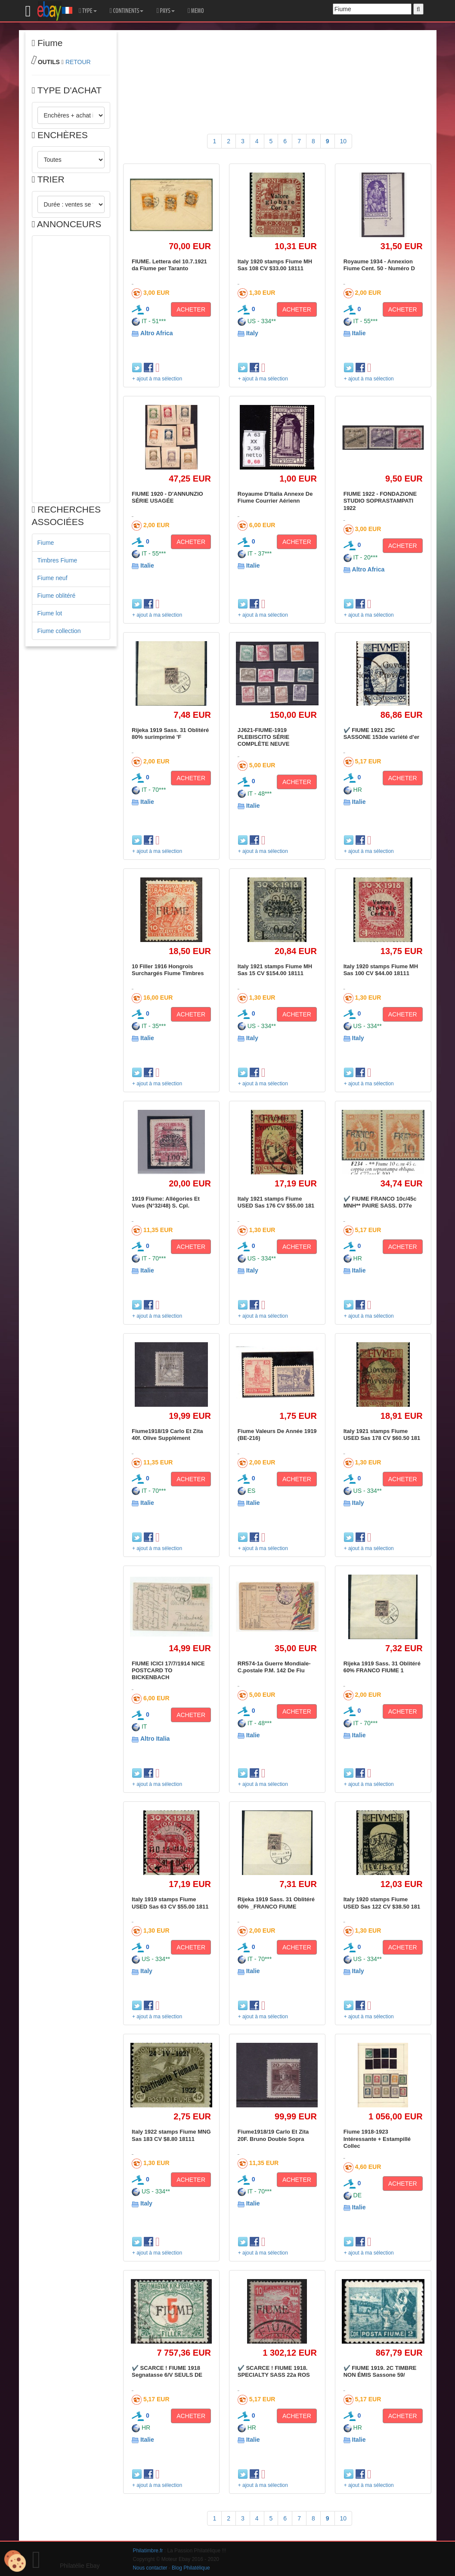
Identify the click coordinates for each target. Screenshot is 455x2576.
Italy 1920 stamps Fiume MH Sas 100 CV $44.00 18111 (381, 969)
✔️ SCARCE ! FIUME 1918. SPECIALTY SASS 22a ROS (274, 2371)
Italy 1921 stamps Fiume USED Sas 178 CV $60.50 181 (382, 1434)
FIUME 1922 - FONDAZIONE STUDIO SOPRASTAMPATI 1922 (380, 501)
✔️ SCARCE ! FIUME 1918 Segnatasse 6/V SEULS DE (167, 2371)
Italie (359, 333)
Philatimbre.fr (148, 2551)
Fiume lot (49, 613)
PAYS (165, 10)
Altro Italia (155, 1738)
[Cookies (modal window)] (15, 2561)
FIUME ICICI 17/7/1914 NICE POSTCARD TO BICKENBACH (168, 1670)
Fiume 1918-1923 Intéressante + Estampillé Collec (377, 2138)
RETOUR (78, 62)
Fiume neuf (52, 578)
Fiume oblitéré (56, 595)
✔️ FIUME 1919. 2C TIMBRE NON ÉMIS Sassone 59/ (380, 2371)
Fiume (45, 542)
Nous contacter (150, 2568)
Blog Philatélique (191, 2568)
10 (343, 141)
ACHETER (190, 309)
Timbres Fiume (57, 560)
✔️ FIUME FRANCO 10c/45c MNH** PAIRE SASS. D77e (380, 1202)
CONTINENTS (127, 10)
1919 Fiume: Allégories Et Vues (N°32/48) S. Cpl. (166, 1202)
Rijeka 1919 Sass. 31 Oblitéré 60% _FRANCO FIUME (276, 1902)
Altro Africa (156, 333)
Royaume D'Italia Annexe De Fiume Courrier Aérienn (275, 497)
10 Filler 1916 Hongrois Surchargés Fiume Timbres (168, 969)
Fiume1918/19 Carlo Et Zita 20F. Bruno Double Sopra (273, 2135)
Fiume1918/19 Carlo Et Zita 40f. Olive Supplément (167, 1434)
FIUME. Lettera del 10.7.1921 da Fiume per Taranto (169, 265)
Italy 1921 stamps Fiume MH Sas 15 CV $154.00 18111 (275, 969)
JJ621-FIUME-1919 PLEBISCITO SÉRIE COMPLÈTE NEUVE (264, 737)
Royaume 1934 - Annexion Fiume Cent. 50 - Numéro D (379, 265)
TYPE (87, 10)
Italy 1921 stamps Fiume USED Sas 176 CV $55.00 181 (276, 1202)
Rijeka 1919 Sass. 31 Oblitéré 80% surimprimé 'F (170, 733)
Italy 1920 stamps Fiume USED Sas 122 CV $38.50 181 (382, 1902)
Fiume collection (59, 630)
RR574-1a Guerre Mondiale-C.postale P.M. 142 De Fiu (274, 1667)
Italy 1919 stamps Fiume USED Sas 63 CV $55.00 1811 (170, 1902)
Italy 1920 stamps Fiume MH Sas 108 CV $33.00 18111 (275, 265)
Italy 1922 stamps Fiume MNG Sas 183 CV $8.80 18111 (171, 2135)
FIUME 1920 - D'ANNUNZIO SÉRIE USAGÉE (167, 497)
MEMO (196, 10)
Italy (252, 333)
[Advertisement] (71, 369)
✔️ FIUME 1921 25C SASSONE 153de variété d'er (382, 733)
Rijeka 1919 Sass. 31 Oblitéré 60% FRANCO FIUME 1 (382, 1667)
